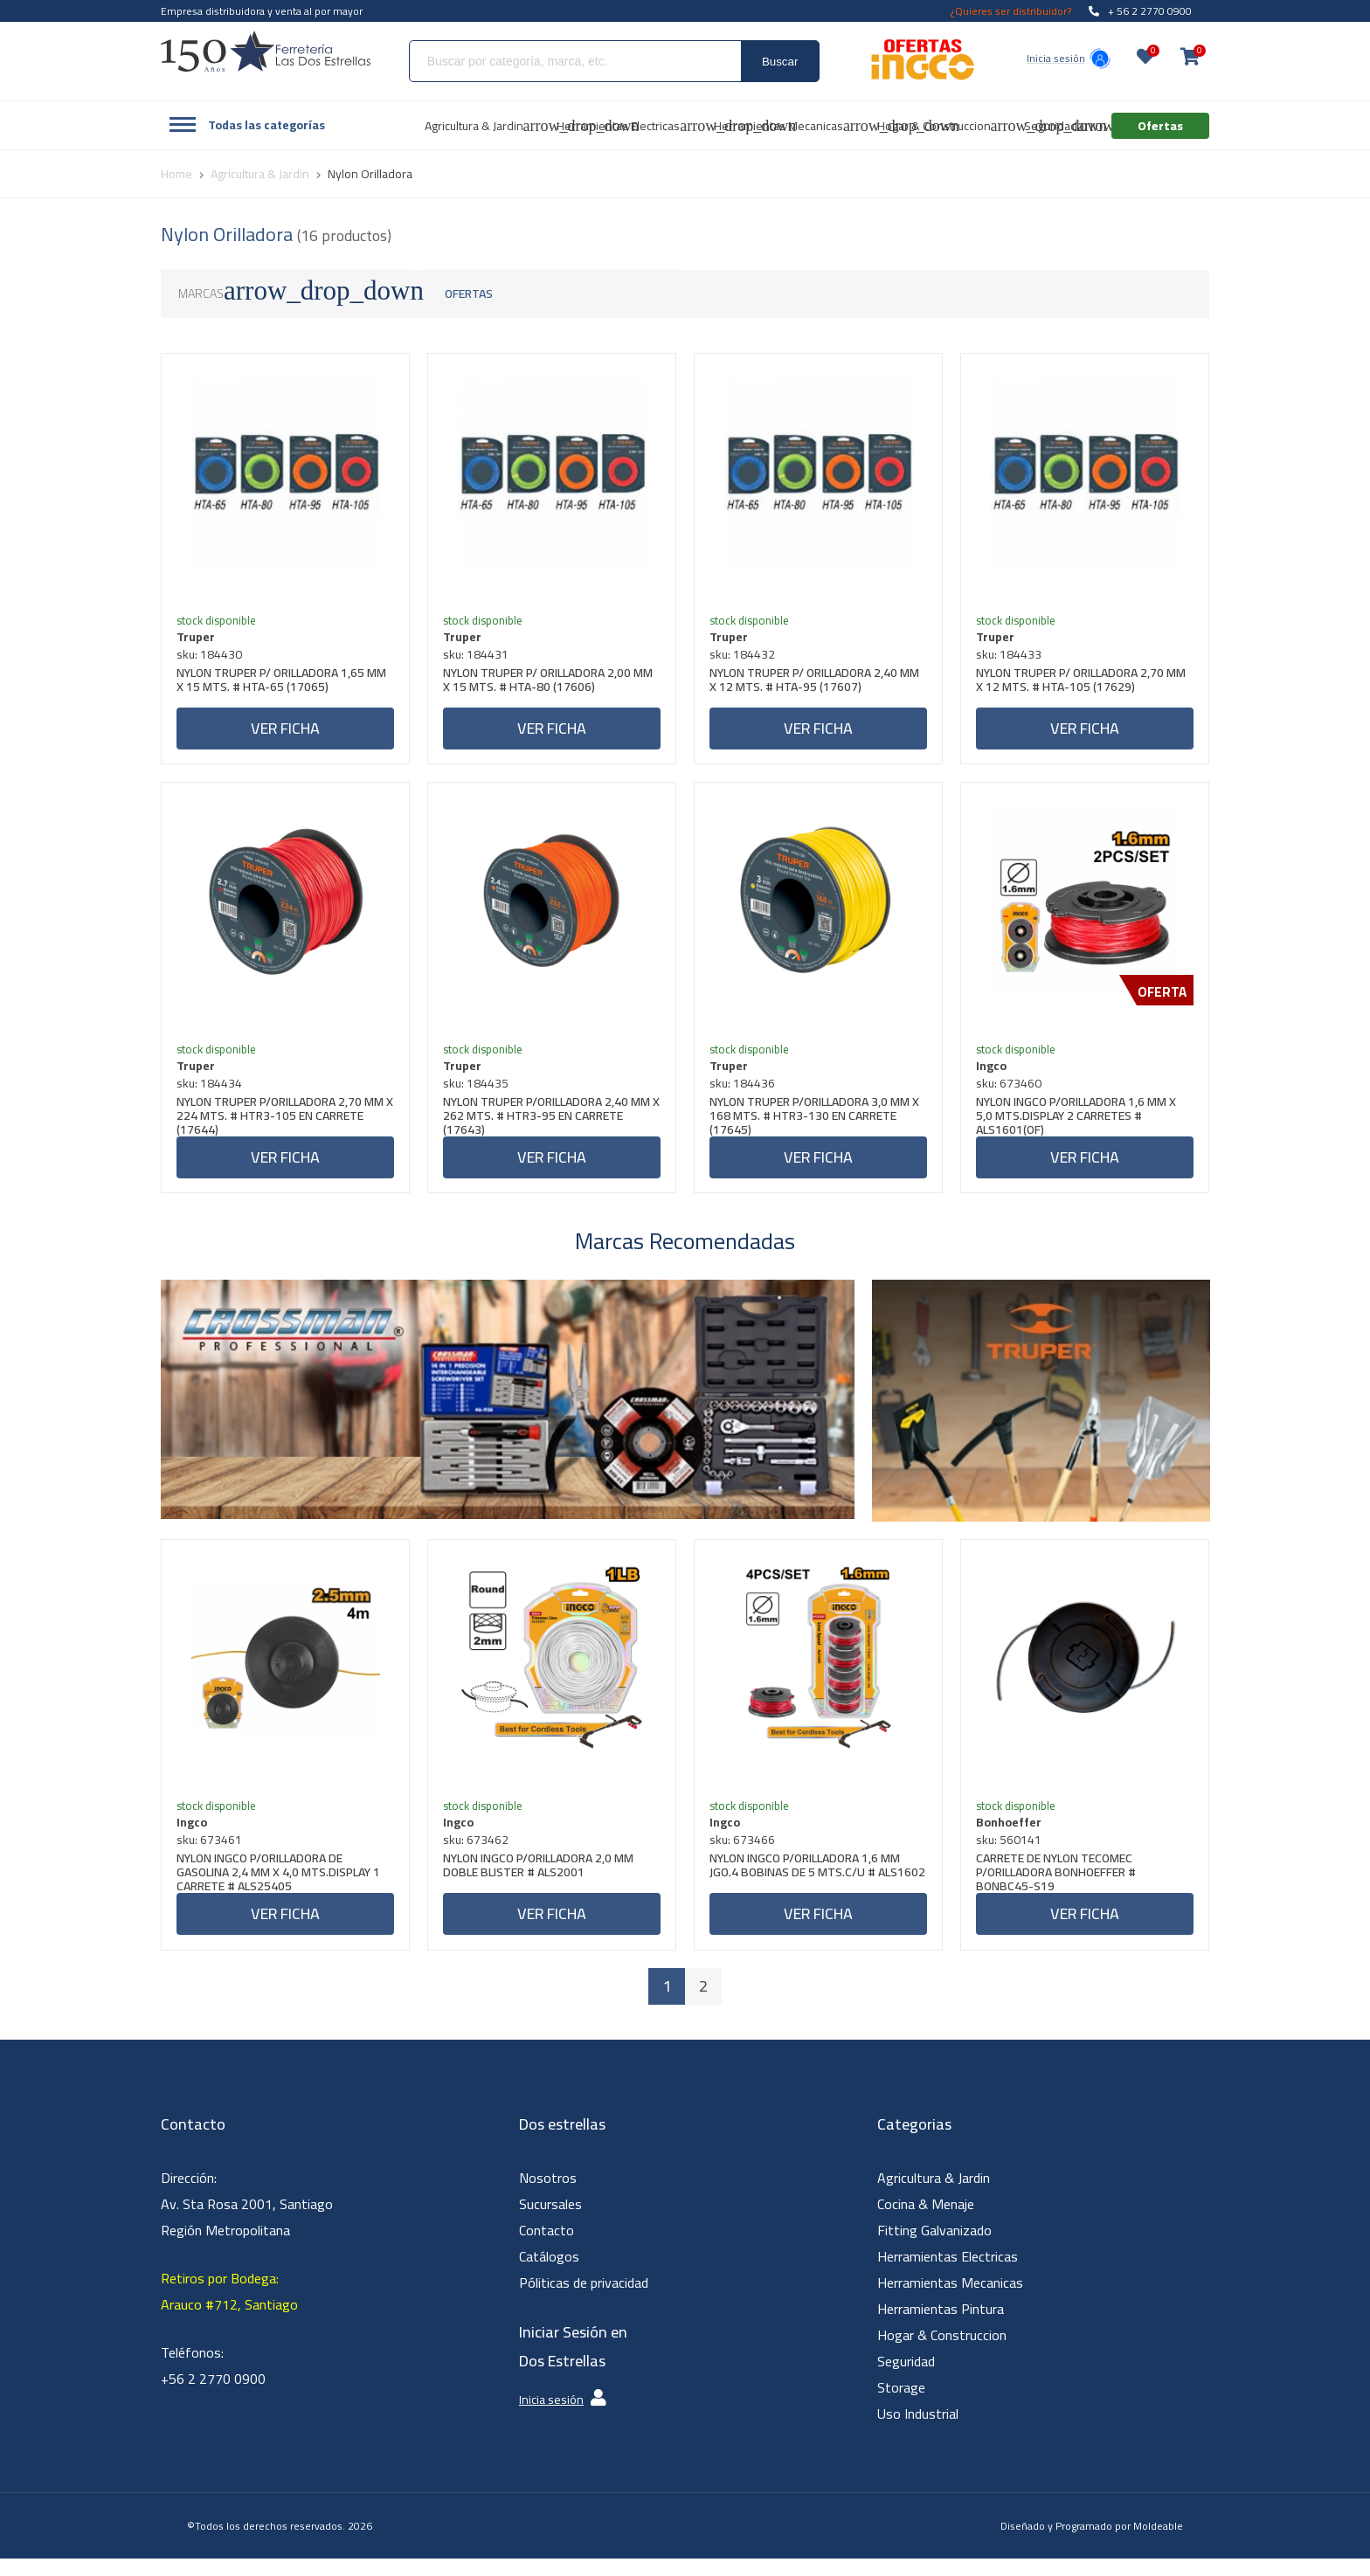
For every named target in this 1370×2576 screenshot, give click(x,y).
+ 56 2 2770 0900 (1140, 11)
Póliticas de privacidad (583, 2300)
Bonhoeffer (1011, 1837)
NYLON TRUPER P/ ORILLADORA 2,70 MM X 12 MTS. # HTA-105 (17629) (1083, 684)
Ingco (994, 1074)
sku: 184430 (212, 657)
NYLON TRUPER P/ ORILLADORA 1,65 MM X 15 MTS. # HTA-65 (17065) (284, 684)
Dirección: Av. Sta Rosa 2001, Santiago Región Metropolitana (247, 2221)
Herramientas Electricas (947, 2274)
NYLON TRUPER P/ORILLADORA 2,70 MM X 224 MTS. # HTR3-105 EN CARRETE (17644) (282, 1124)
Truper (198, 639)
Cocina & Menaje (925, 2221)
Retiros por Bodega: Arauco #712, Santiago (229, 2308)
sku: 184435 (478, 1092)
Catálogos (549, 2274)
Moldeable (1158, 2543)
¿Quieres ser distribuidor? (1011, 11)
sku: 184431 (478, 657)
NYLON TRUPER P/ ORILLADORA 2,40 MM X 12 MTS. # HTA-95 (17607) (817, 684)
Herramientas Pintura (940, 2326)
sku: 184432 (745, 657)
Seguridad (906, 2378)
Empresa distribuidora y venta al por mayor (262, 11)
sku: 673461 (212, 1854)
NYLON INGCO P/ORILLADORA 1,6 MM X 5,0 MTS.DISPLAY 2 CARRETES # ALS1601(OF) (1079, 1124)
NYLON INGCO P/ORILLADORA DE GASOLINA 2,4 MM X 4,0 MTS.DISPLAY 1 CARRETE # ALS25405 (281, 1887)
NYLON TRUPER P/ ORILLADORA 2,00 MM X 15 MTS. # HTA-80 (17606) (550, 684)
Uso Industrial (917, 2431)
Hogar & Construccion (942, 2352)
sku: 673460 (1011, 1092)
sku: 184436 (745, 1092)
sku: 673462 (478, 1854)
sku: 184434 (212, 1092)
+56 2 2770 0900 (213, 2396)
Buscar (780, 61)
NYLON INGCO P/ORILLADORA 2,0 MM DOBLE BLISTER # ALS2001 (541, 1882)
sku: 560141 (1011, 1854)
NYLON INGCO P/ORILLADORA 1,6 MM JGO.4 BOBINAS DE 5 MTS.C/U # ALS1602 (807, 1887)
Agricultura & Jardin (933, 2195)
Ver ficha (285, 730)
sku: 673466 (745, 1854)
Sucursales (550, 2221)
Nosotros (548, 2195)
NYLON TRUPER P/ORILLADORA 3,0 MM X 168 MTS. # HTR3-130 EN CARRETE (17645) (817, 1124)
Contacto (546, 2247)
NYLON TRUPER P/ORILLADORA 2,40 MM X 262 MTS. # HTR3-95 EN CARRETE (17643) (549, 1124)
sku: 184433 (1011, 657)
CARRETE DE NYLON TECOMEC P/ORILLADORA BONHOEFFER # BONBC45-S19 (1058, 1887)
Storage (901, 2405)
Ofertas (469, 293)
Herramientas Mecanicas (950, 2300)
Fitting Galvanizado (934, 2247)
